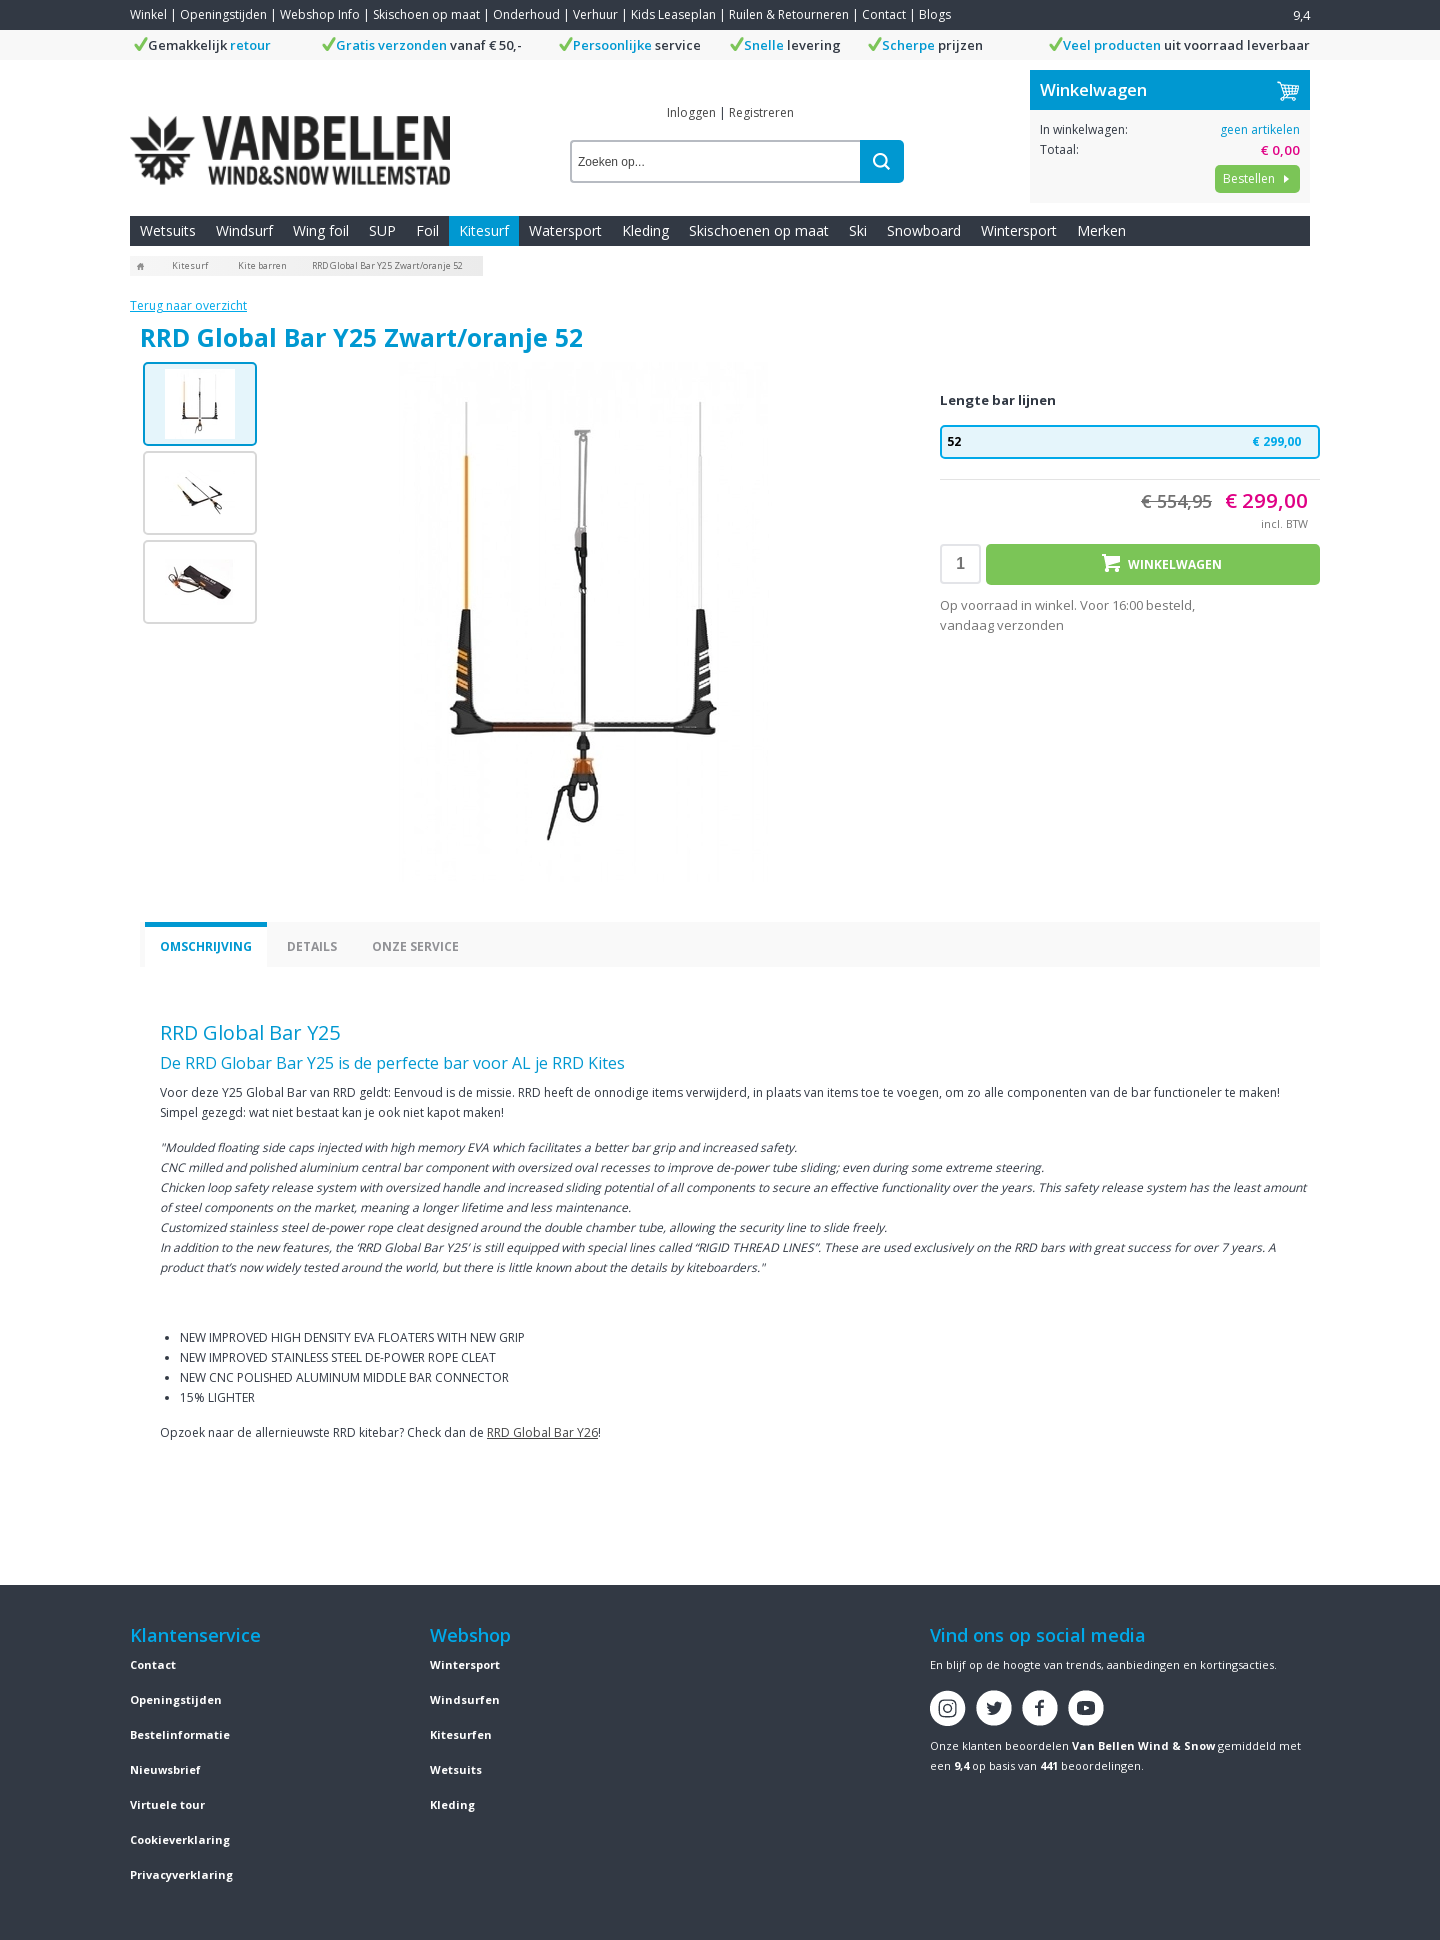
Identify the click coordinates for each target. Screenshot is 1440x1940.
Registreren (761, 112)
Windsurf (244, 230)
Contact (884, 14)
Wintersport (1019, 230)
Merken (1101, 230)
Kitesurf (484, 230)
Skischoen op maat (426, 14)
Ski (858, 230)
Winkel (148, 14)
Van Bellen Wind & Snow (1143, 1745)
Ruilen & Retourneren (789, 14)
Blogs (935, 14)
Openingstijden (223, 14)
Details (312, 946)
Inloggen (691, 112)
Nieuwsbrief (165, 1769)
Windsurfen (465, 1699)
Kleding (645, 230)
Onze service (415, 946)
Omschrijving (206, 946)
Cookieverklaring (180, 1839)
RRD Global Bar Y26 (542, 1432)
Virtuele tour (167, 1804)
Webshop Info (320, 14)
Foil (427, 230)
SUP (382, 230)
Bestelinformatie (180, 1734)
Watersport (565, 230)
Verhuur (595, 14)
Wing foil (321, 230)
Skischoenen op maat (759, 230)
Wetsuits (168, 230)
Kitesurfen (461, 1734)
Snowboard (924, 230)
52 (1130, 442)
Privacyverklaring (181, 1874)
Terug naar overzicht (188, 305)
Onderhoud (526, 14)
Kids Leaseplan (673, 14)
